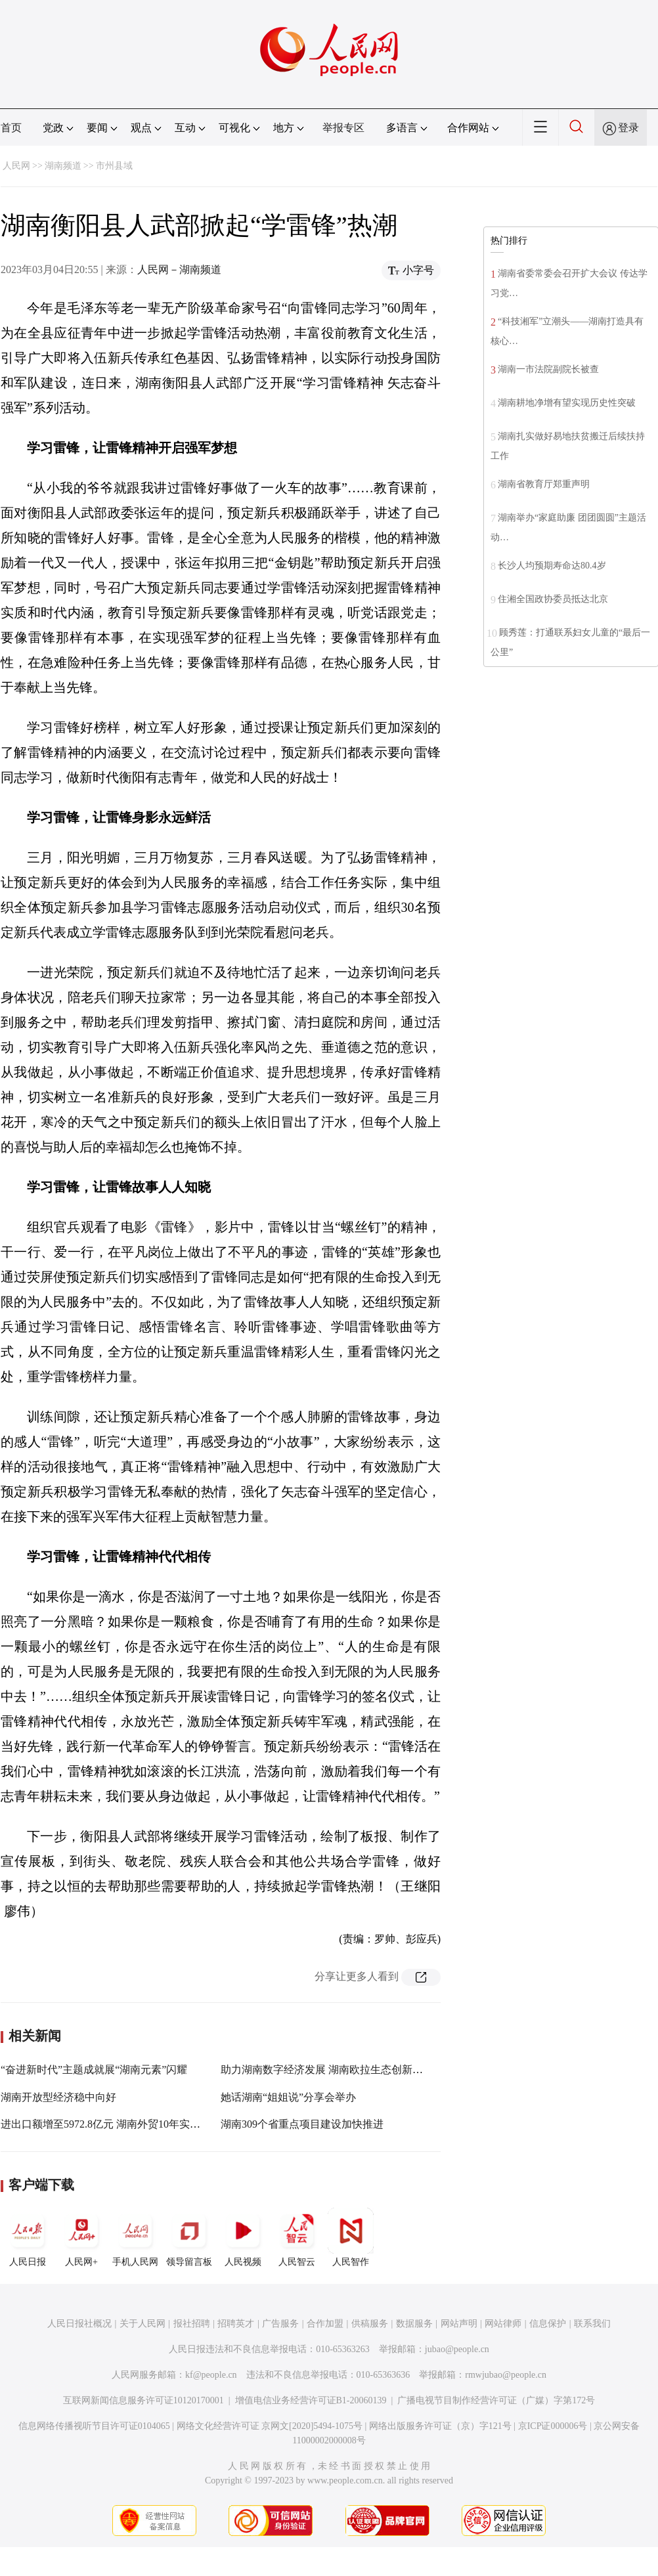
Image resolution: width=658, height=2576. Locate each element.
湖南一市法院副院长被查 (548, 369)
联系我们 (592, 2324)
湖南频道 (63, 166)
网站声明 (459, 2324)
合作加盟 (325, 2324)
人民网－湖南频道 (179, 269)
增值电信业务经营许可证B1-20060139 (311, 2400)
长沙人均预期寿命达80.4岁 (552, 565)
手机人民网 (135, 2237)
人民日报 (28, 2237)
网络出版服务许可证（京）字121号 (440, 2426)
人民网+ (81, 2237)
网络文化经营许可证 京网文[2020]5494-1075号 (270, 2426)
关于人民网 (142, 2324)
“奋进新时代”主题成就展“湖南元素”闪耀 (94, 2069)
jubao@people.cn (457, 2349)
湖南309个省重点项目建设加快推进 (302, 2124)
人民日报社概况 (79, 2324)
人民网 (16, 166)
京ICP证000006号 (553, 2426)
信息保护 (547, 2324)
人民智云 (297, 2237)
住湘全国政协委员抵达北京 (553, 599)
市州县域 (114, 166)
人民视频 (243, 2237)
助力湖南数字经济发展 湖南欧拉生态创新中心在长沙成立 (353, 2069)
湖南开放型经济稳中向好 (58, 2097)
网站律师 (503, 2324)
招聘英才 (235, 2324)
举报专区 (343, 127)
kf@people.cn (211, 2375)
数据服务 (414, 2324)
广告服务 (280, 2324)
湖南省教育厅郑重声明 (544, 484)
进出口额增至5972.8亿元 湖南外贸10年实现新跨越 (116, 2124)
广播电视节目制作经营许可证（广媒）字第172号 (496, 2400)
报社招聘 (191, 2324)
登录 (628, 127)
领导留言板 (189, 2237)
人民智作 (351, 2237)
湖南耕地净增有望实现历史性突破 (567, 403)
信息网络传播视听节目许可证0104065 (94, 2426)
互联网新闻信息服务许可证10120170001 (143, 2400)
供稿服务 (369, 2324)
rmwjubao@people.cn (505, 2375)
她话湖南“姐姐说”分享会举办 (288, 2097)
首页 (11, 127)
